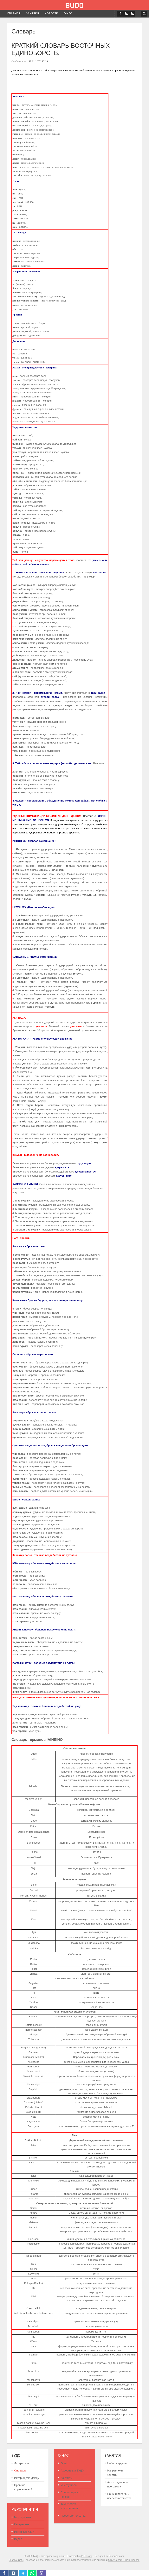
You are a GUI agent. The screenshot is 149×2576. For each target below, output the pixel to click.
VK (126, 14)
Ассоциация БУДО (72, 2470)
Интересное (21, 2524)
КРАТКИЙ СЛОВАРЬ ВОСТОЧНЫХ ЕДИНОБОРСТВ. (60, 48)
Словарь (20, 2470)
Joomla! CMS (16, 2560)
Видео (18, 2539)
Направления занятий (115, 2472)
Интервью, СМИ (24, 2531)
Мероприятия (22, 2517)
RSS (132, 14)
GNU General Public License (123, 2560)
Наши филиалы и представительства (119, 2496)
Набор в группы (117, 2463)
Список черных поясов (70, 2494)
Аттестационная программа (117, 2484)
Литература (21, 2463)
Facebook (120, 14)
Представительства (73, 2515)
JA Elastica (87, 2556)
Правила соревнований (23, 2487)
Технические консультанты (69, 2506)
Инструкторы (69, 2485)
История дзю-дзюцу (26, 2477)
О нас (64, 2463)
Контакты (66, 2477)
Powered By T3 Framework (74, 2568)
